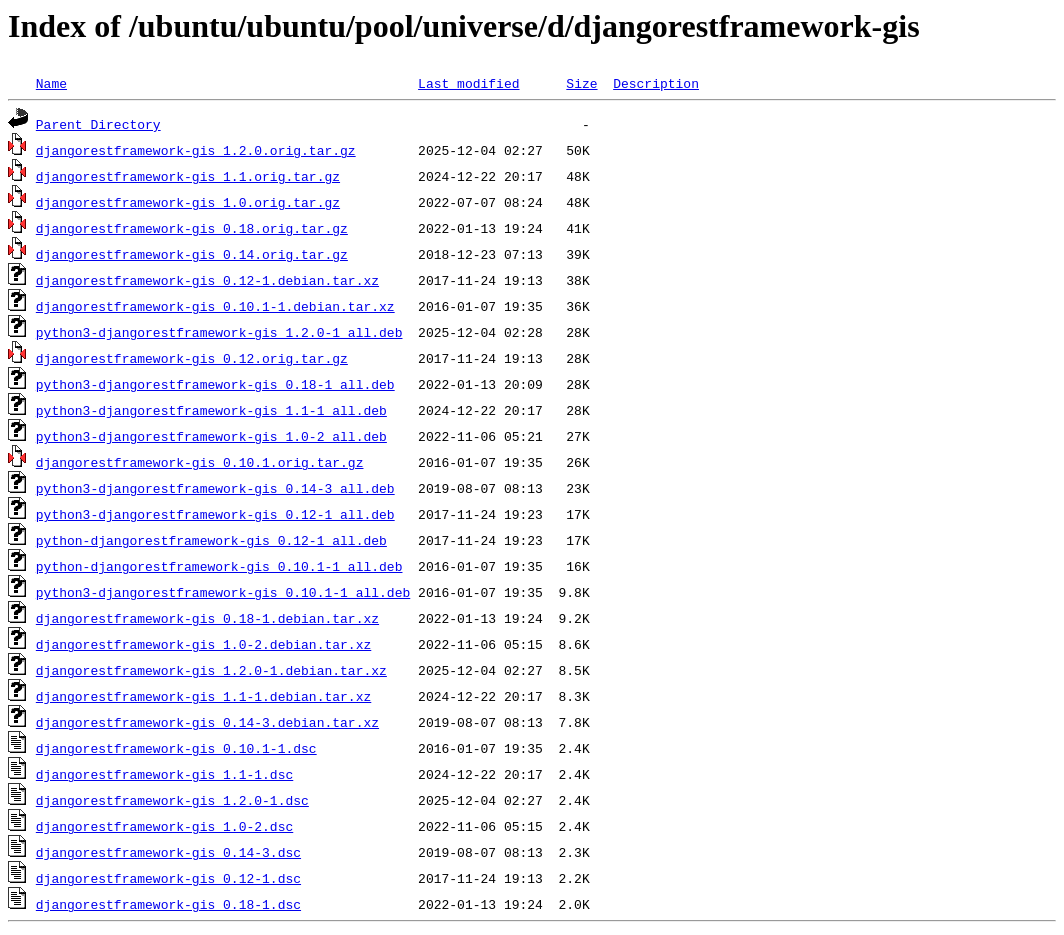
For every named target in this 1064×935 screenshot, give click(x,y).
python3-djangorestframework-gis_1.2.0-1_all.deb (219, 332)
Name (51, 83)
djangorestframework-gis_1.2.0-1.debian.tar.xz (211, 670)
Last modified (468, 83)
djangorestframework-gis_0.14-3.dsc (168, 852)
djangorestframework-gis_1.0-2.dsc (164, 826)
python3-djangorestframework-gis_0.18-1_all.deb (215, 384)
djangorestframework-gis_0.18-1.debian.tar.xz (207, 618)
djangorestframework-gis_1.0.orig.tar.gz (188, 202)
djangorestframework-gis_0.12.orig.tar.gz (192, 358)
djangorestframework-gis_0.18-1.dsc (168, 904)
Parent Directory (98, 124)
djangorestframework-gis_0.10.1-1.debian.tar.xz (215, 306)
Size (581, 83)
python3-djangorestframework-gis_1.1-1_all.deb (211, 410)
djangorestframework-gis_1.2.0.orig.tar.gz (196, 150)
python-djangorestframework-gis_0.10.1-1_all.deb (219, 566)
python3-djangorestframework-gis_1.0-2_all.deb (211, 436)
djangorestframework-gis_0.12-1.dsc (168, 878)
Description (656, 83)
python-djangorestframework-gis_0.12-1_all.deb (211, 540)
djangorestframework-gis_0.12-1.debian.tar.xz (207, 280)
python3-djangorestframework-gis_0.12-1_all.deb (215, 514)
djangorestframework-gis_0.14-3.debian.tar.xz (207, 722)
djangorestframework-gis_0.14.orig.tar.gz (192, 254)
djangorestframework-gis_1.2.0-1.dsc (172, 800)
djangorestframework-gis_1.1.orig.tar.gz (188, 176)
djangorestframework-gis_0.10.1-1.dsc (176, 748)
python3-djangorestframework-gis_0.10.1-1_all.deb (223, 592)
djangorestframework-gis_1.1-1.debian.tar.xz (203, 696)
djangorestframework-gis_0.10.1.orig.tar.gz (200, 462)
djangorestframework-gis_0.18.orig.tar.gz (192, 228)
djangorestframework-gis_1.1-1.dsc (164, 774)
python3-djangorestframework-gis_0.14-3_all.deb (215, 488)
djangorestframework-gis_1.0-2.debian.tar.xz (203, 644)
